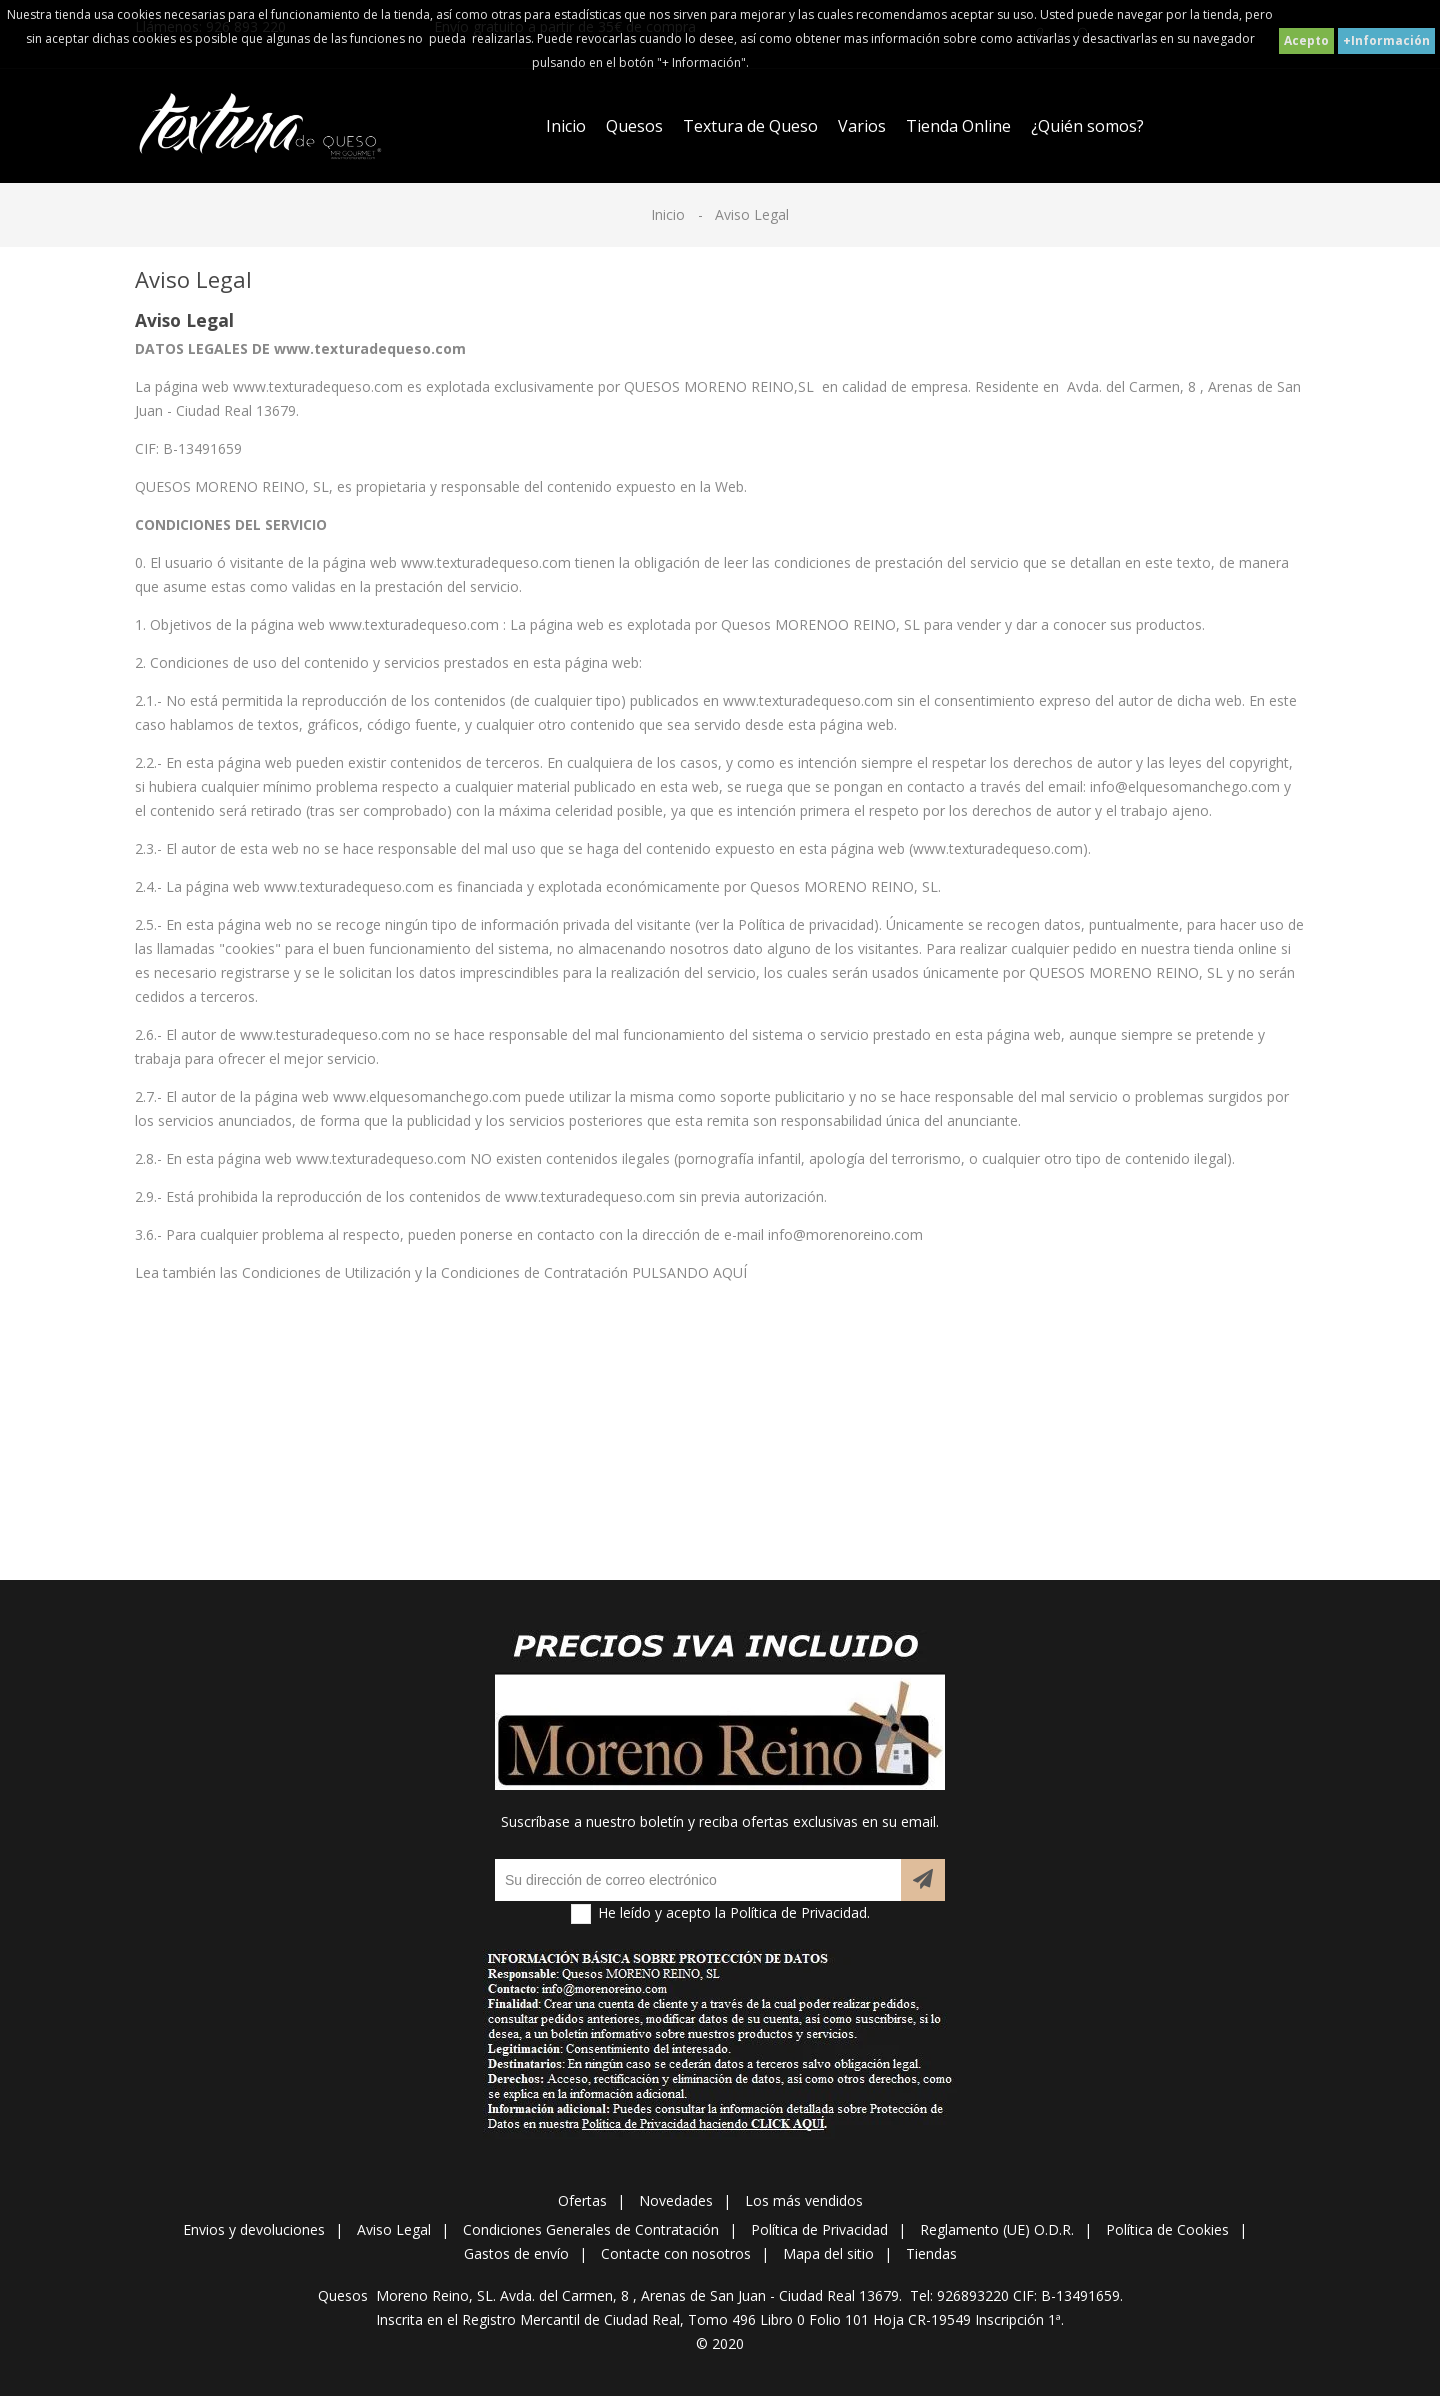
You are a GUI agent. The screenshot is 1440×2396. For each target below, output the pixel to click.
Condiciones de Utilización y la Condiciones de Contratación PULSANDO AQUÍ (494, 1272)
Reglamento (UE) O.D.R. (997, 2229)
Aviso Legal (394, 2229)
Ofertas (582, 2200)
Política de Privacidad (819, 2229)
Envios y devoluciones (254, 2229)
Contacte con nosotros (676, 2253)
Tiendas (931, 2253)
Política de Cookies (1167, 2229)
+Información (1386, 40)
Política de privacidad (806, 924)
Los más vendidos (804, 2200)
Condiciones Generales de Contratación (591, 2229)
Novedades (676, 2200)
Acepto (1306, 40)
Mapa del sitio (828, 2253)
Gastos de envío (516, 2253)
